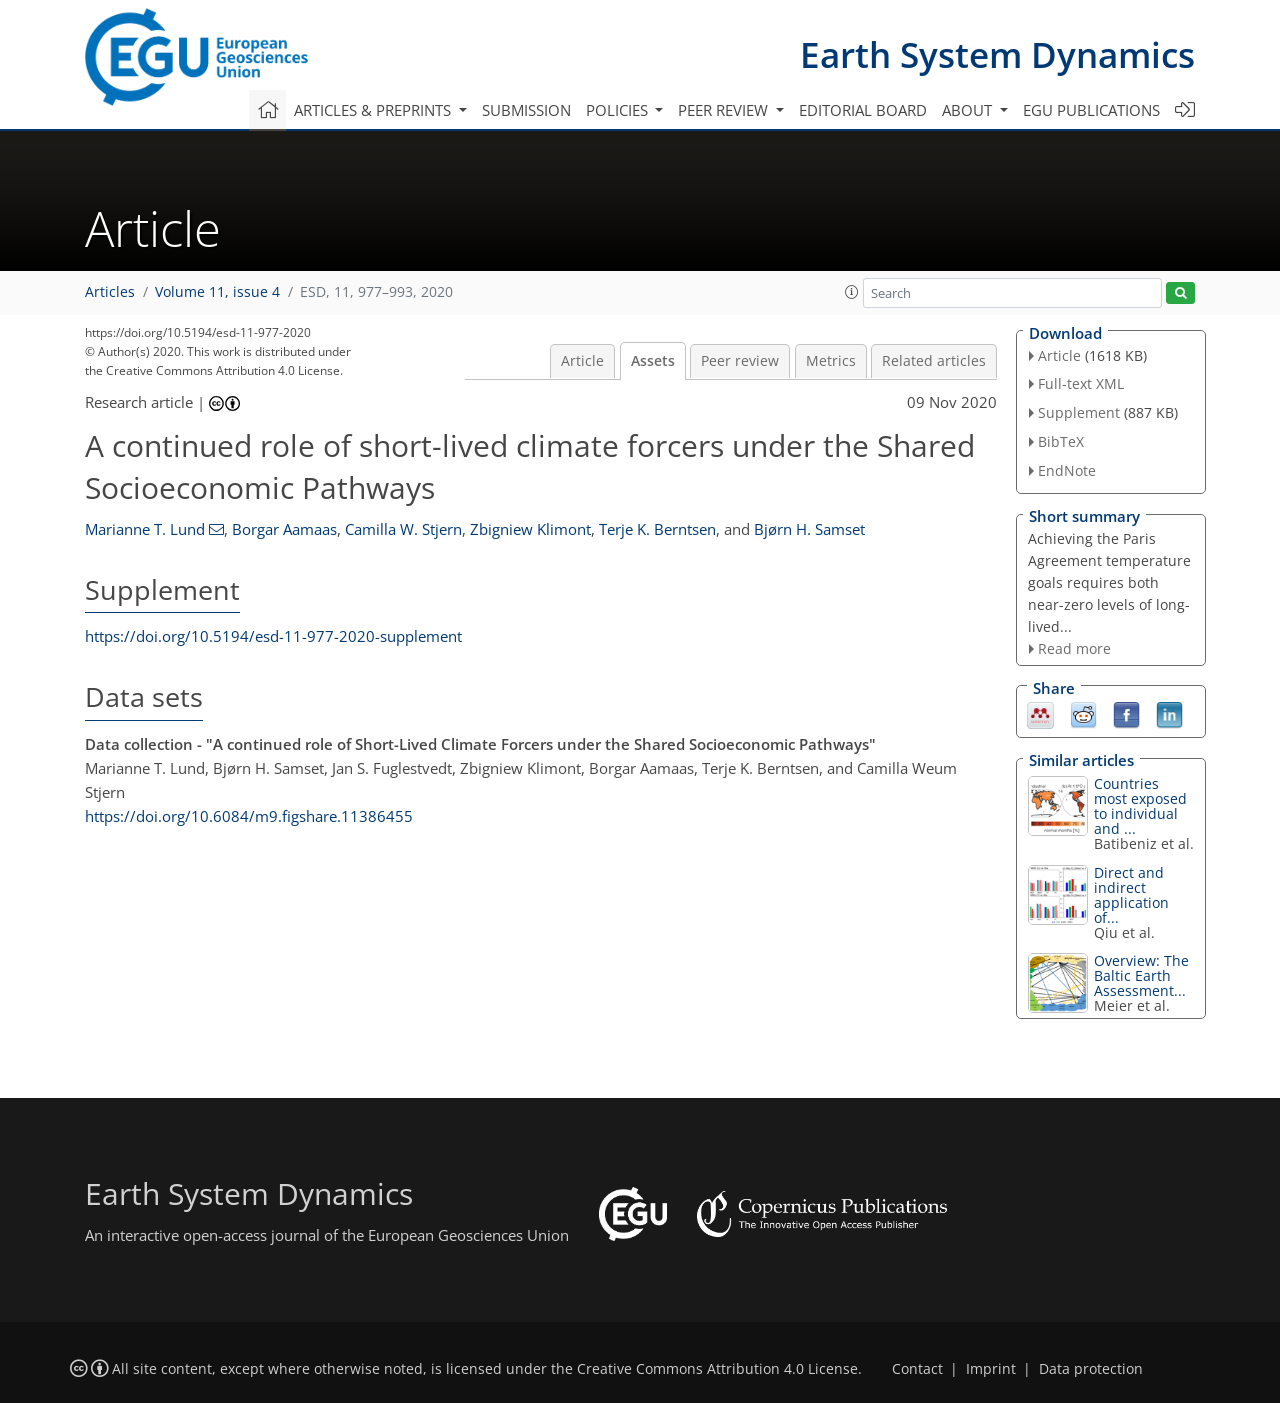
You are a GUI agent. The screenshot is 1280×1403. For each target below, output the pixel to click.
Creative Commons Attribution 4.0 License (717, 1369)
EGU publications (1091, 110)
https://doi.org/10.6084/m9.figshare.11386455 (249, 816)
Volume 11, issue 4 (217, 292)
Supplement (1079, 412)
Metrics (831, 361)
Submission (526, 110)
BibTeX (1061, 441)
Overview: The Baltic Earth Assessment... (1141, 975)
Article (582, 361)
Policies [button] (619, 110)
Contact (917, 1369)
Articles (110, 292)
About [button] (969, 110)
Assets (653, 361)
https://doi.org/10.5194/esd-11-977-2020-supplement (273, 636)
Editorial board (863, 110)
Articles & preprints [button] (374, 110)
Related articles (934, 361)
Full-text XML (1081, 383)
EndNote (1067, 470)
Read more (1074, 648)
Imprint (991, 1369)
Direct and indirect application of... (1131, 895)
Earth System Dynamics (997, 54)
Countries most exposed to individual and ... (1140, 806)
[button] (852, 292)
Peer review (740, 361)
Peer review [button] (725, 110)
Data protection (1091, 1369)
